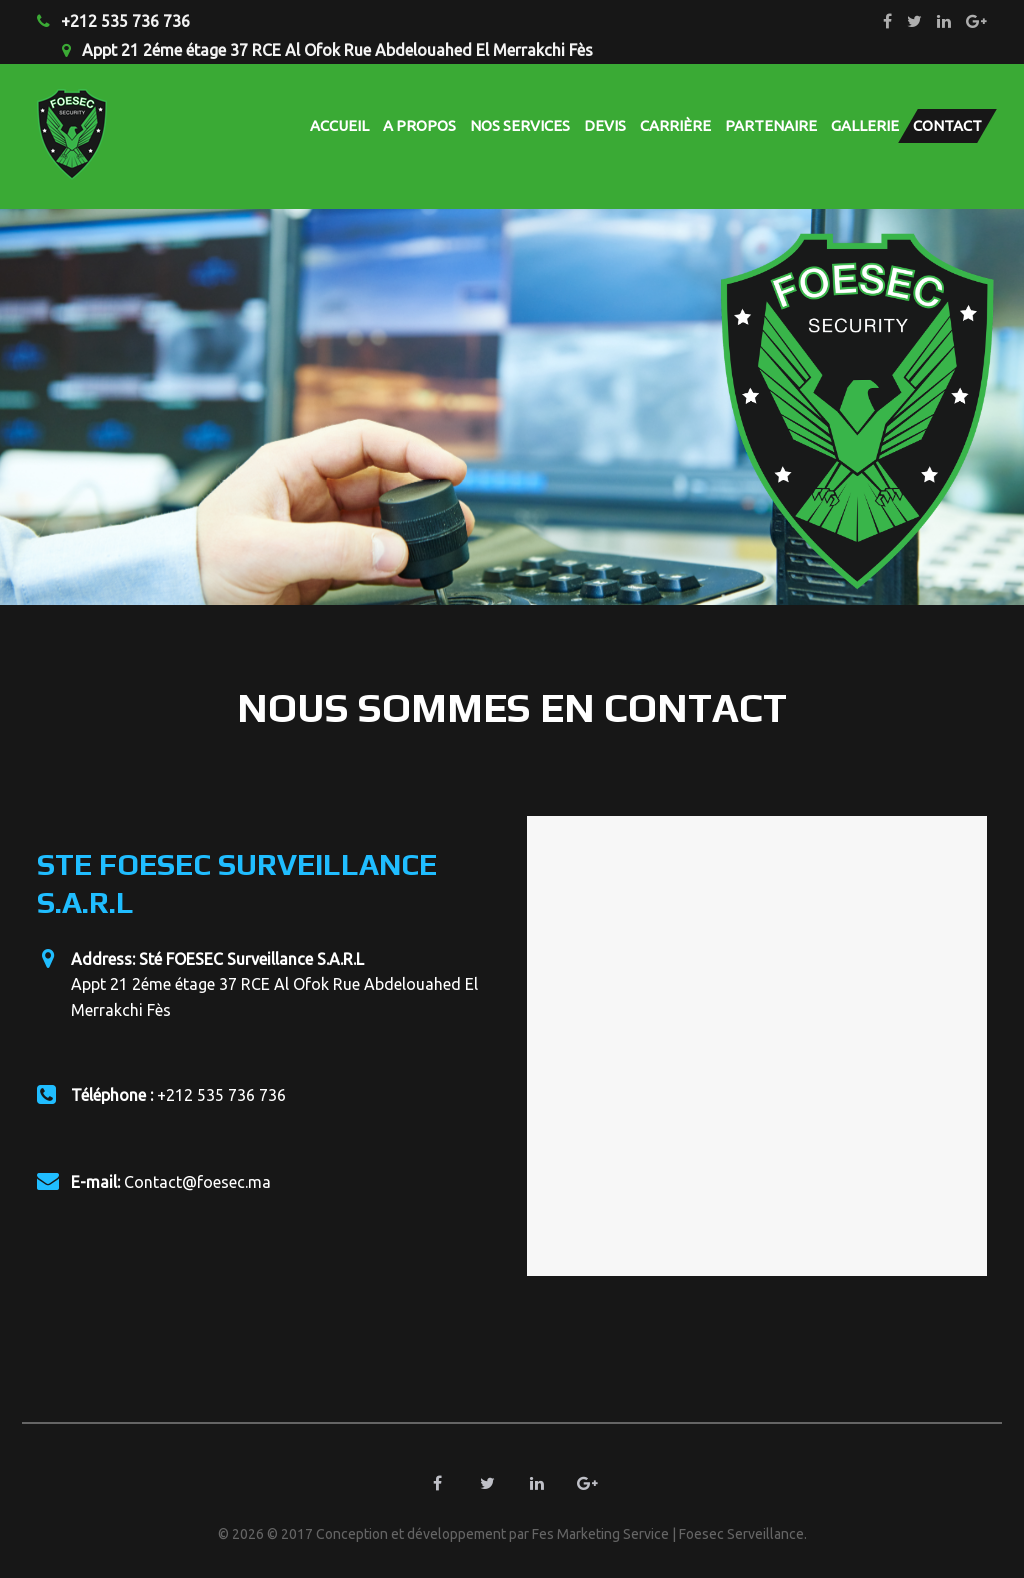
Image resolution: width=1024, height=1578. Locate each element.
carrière (675, 125)
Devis (605, 125)
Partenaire (771, 125)
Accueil (339, 125)
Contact (947, 125)
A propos (419, 125)
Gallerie (865, 125)
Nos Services (520, 125)
